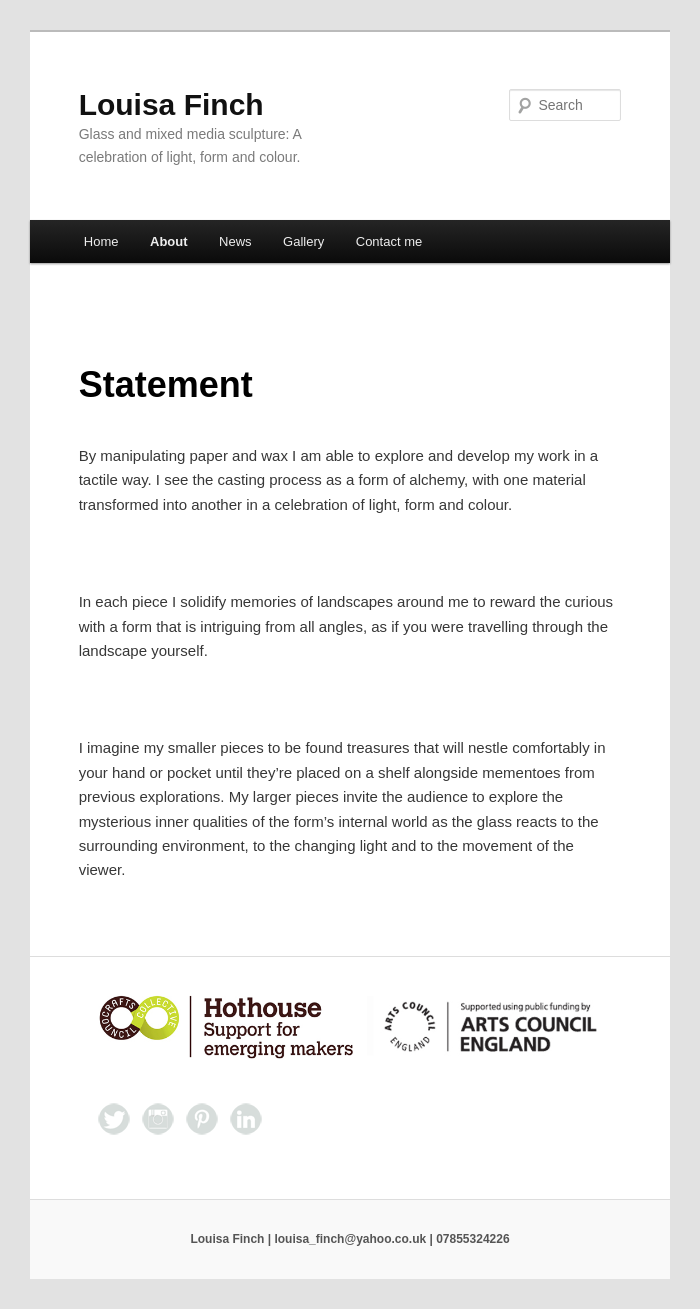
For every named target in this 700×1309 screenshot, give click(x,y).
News (235, 241)
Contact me (389, 241)
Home (101, 241)
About (169, 241)
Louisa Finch (171, 104)
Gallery (303, 241)
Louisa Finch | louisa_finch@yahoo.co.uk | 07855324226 (349, 1239)
